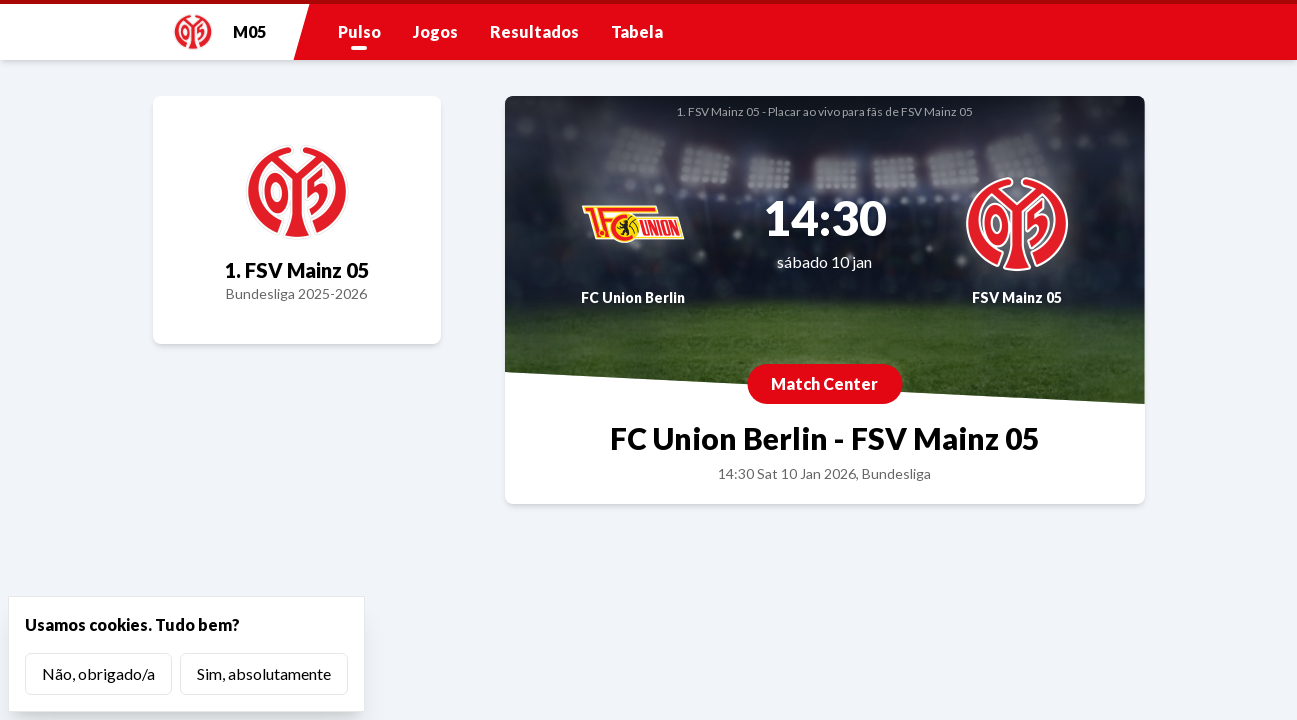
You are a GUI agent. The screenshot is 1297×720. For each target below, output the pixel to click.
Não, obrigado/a (98, 673)
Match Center (824, 383)
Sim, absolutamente (264, 673)
